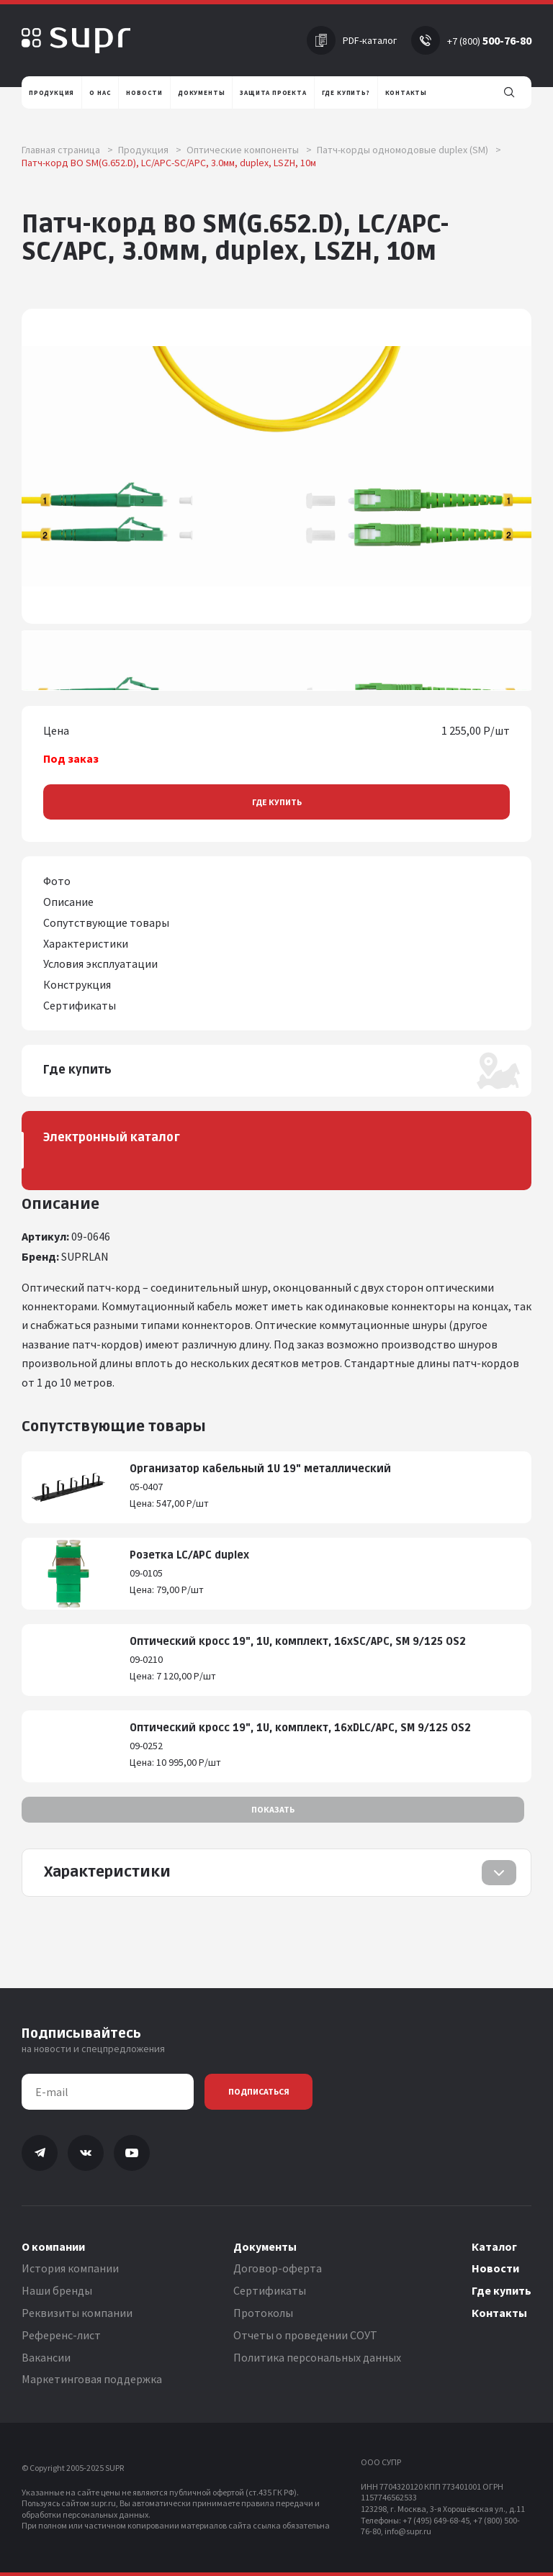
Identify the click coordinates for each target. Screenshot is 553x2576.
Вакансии (46, 2357)
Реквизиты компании (77, 2312)
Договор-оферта (277, 2268)
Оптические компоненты (249, 149)
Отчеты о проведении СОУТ (305, 2335)
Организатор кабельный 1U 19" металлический (260, 1469)
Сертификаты (269, 2290)
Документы (265, 2246)
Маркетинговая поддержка (92, 2379)
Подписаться (258, 2091)
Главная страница (67, 149)
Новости (495, 2268)
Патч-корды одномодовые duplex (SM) (409, 149)
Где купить (277, 802)
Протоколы (263, 2312)
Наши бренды (57, 2290)
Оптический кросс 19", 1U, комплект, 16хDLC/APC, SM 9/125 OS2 (300, 1728)
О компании (53, 2246)
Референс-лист (61, 2335)
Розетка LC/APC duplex (189, 1555)
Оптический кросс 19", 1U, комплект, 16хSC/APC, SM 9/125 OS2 (298, 1642)
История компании (70, 2268)
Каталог (494, 2246)
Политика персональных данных (317, 2357)
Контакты (499, 2312)
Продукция (149, 149)
